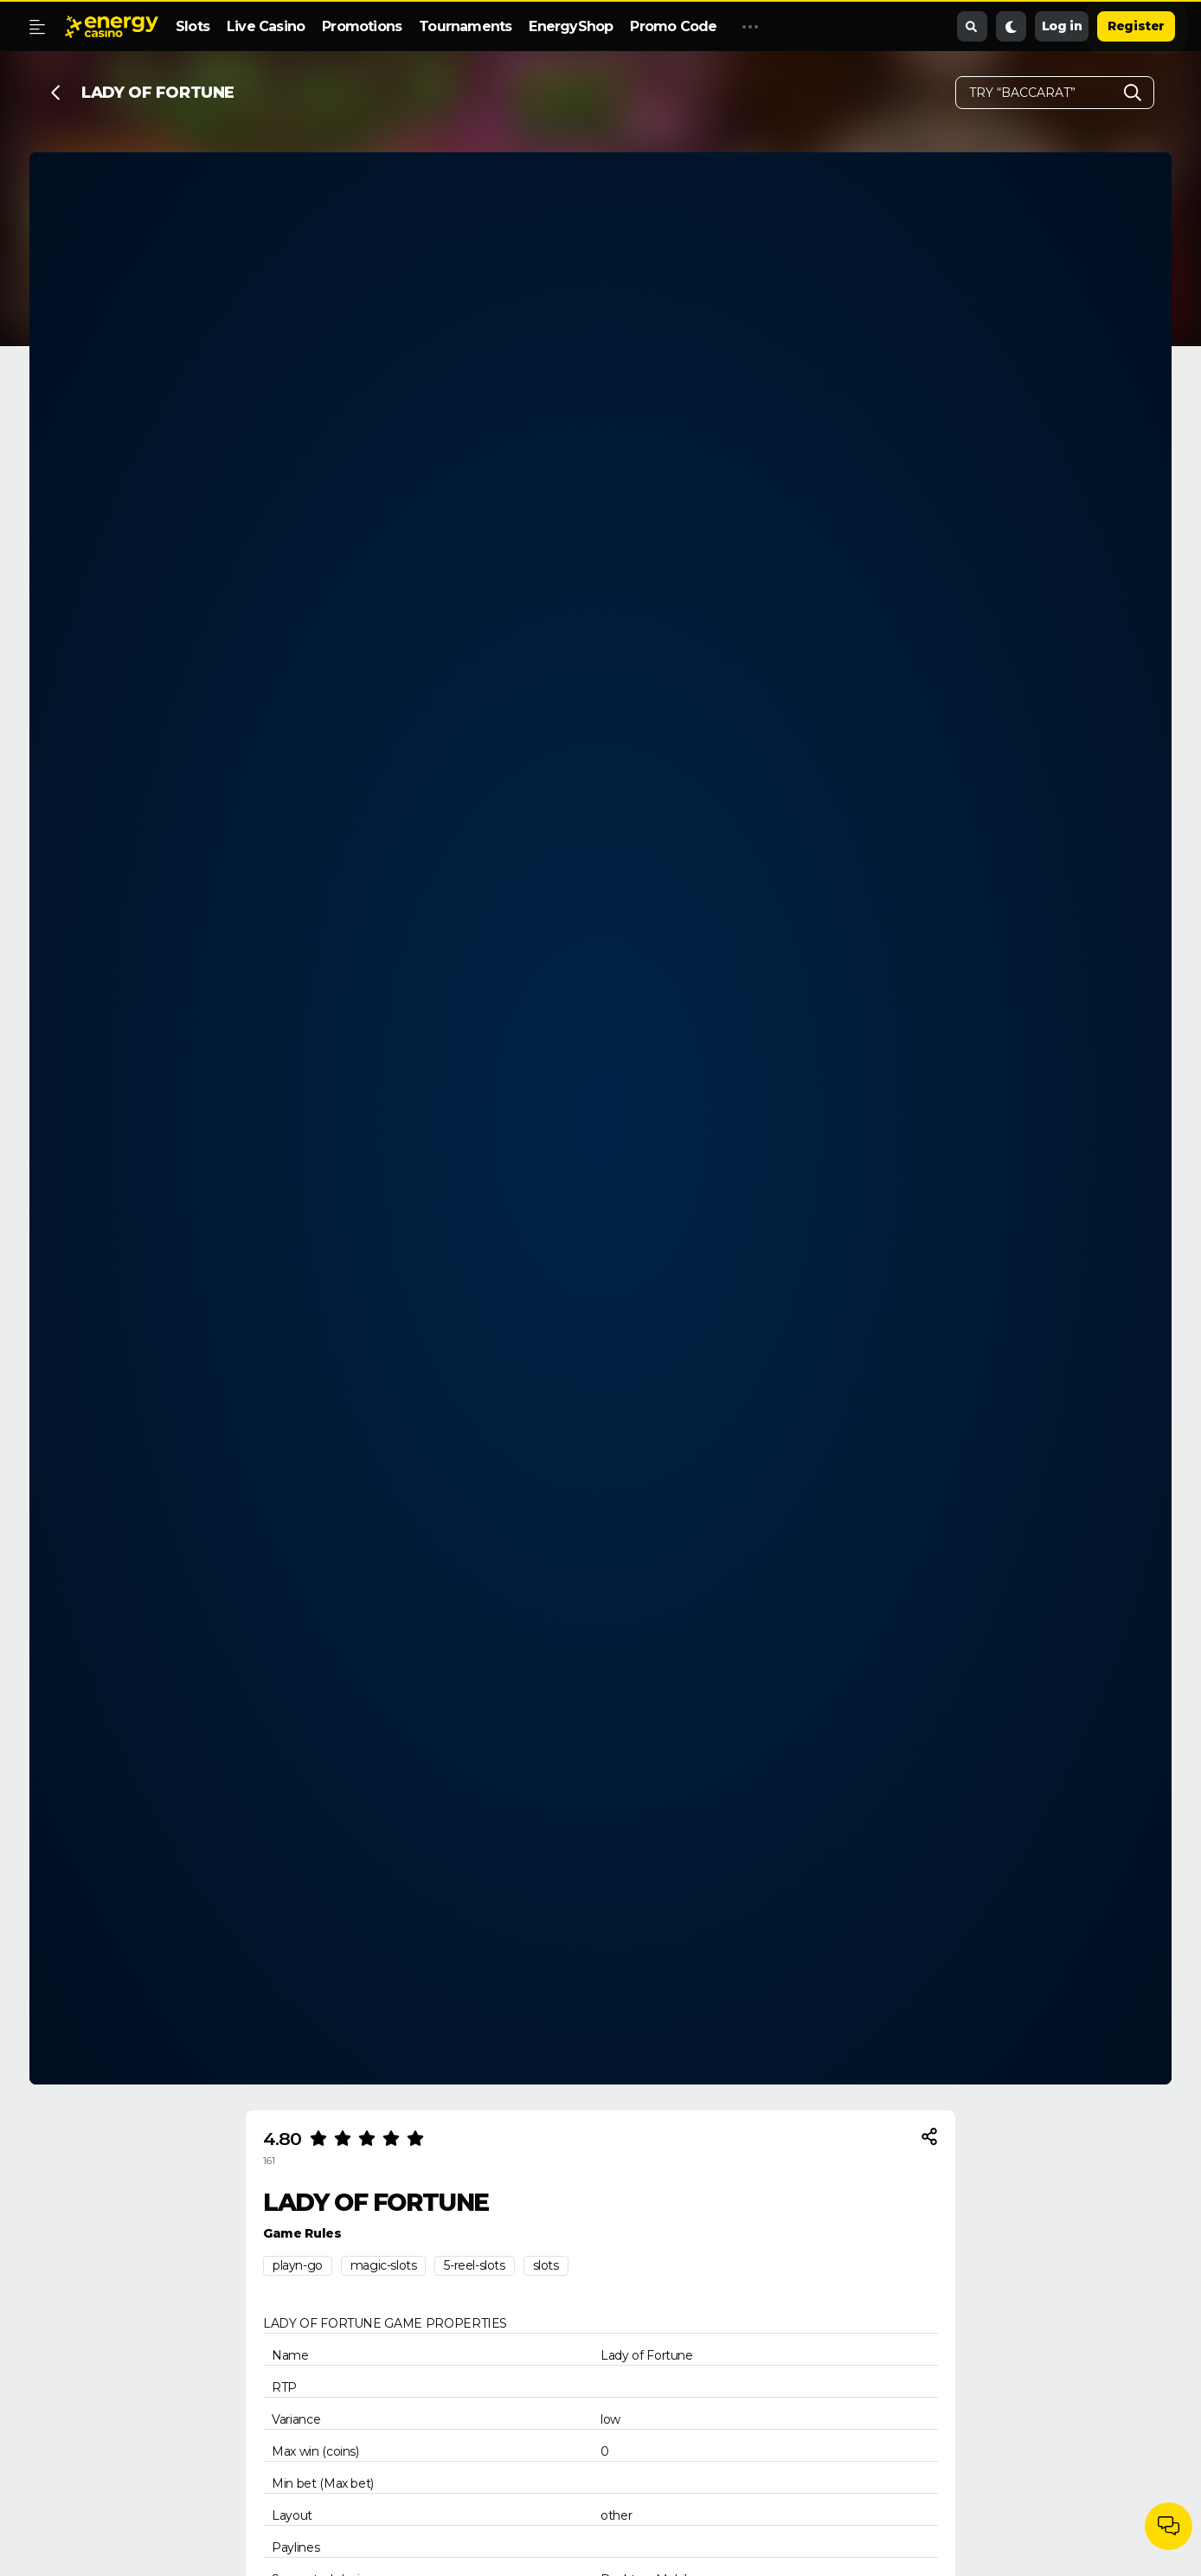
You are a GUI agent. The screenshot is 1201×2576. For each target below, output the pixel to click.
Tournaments (465, 26)
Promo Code (673, 26)
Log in (1062, 26)
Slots (192, 26)
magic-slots (383, 2265)
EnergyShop (571, 26)
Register (1136, 26)
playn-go (298, 2265)
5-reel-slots (474, 2265)
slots (546, 2265)
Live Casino (266, 26)
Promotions (361, 26)
